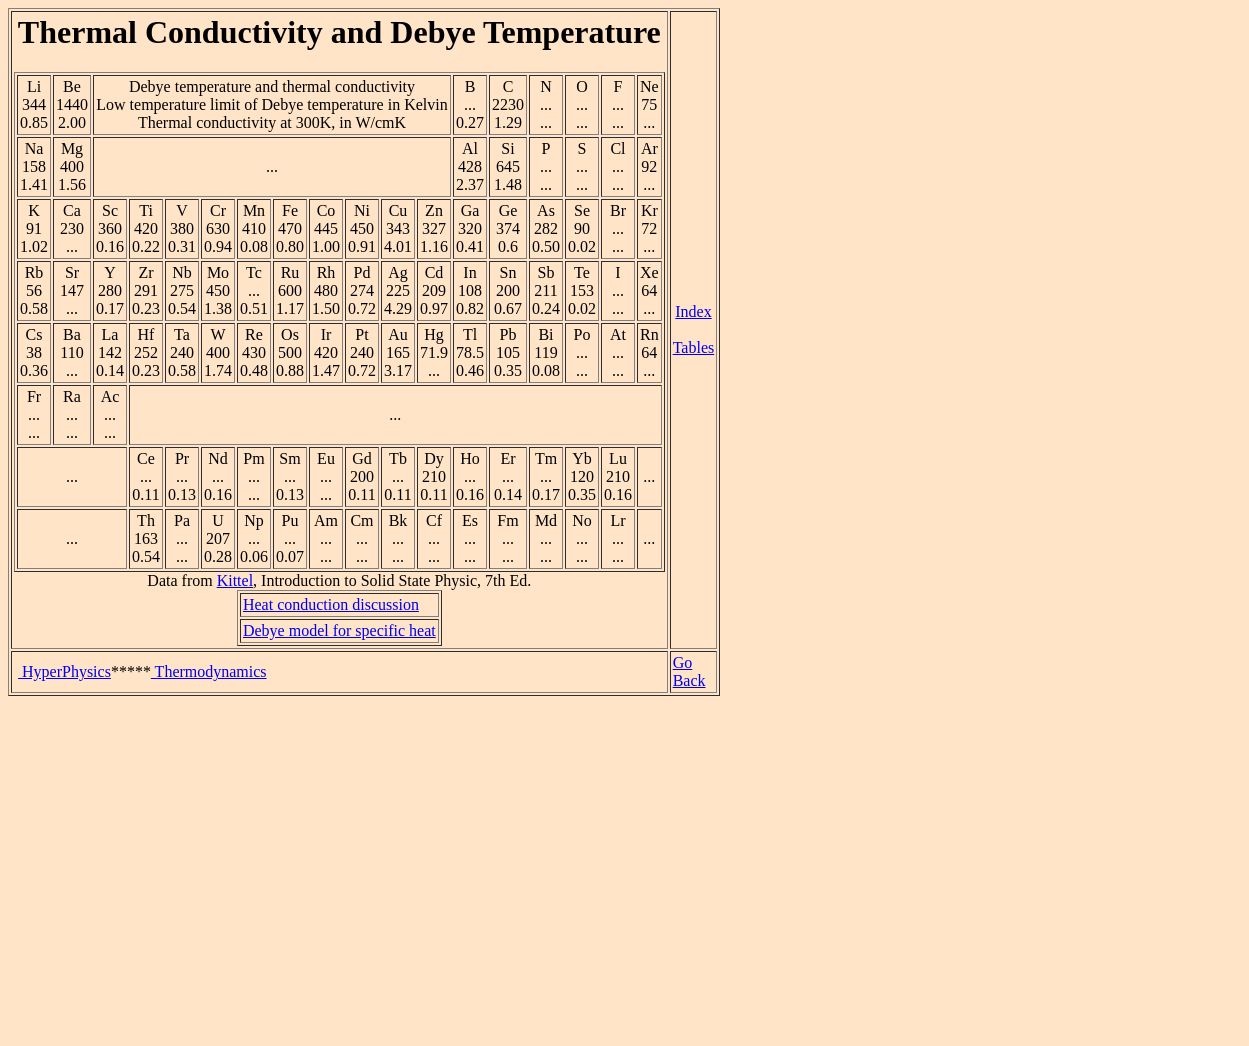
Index (693, 311)
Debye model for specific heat (339, 630)
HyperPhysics (64, 671)
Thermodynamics (209, 671)
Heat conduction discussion (331, 604)
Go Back (689, 671)
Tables (694, 347)
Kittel (235, 580)
